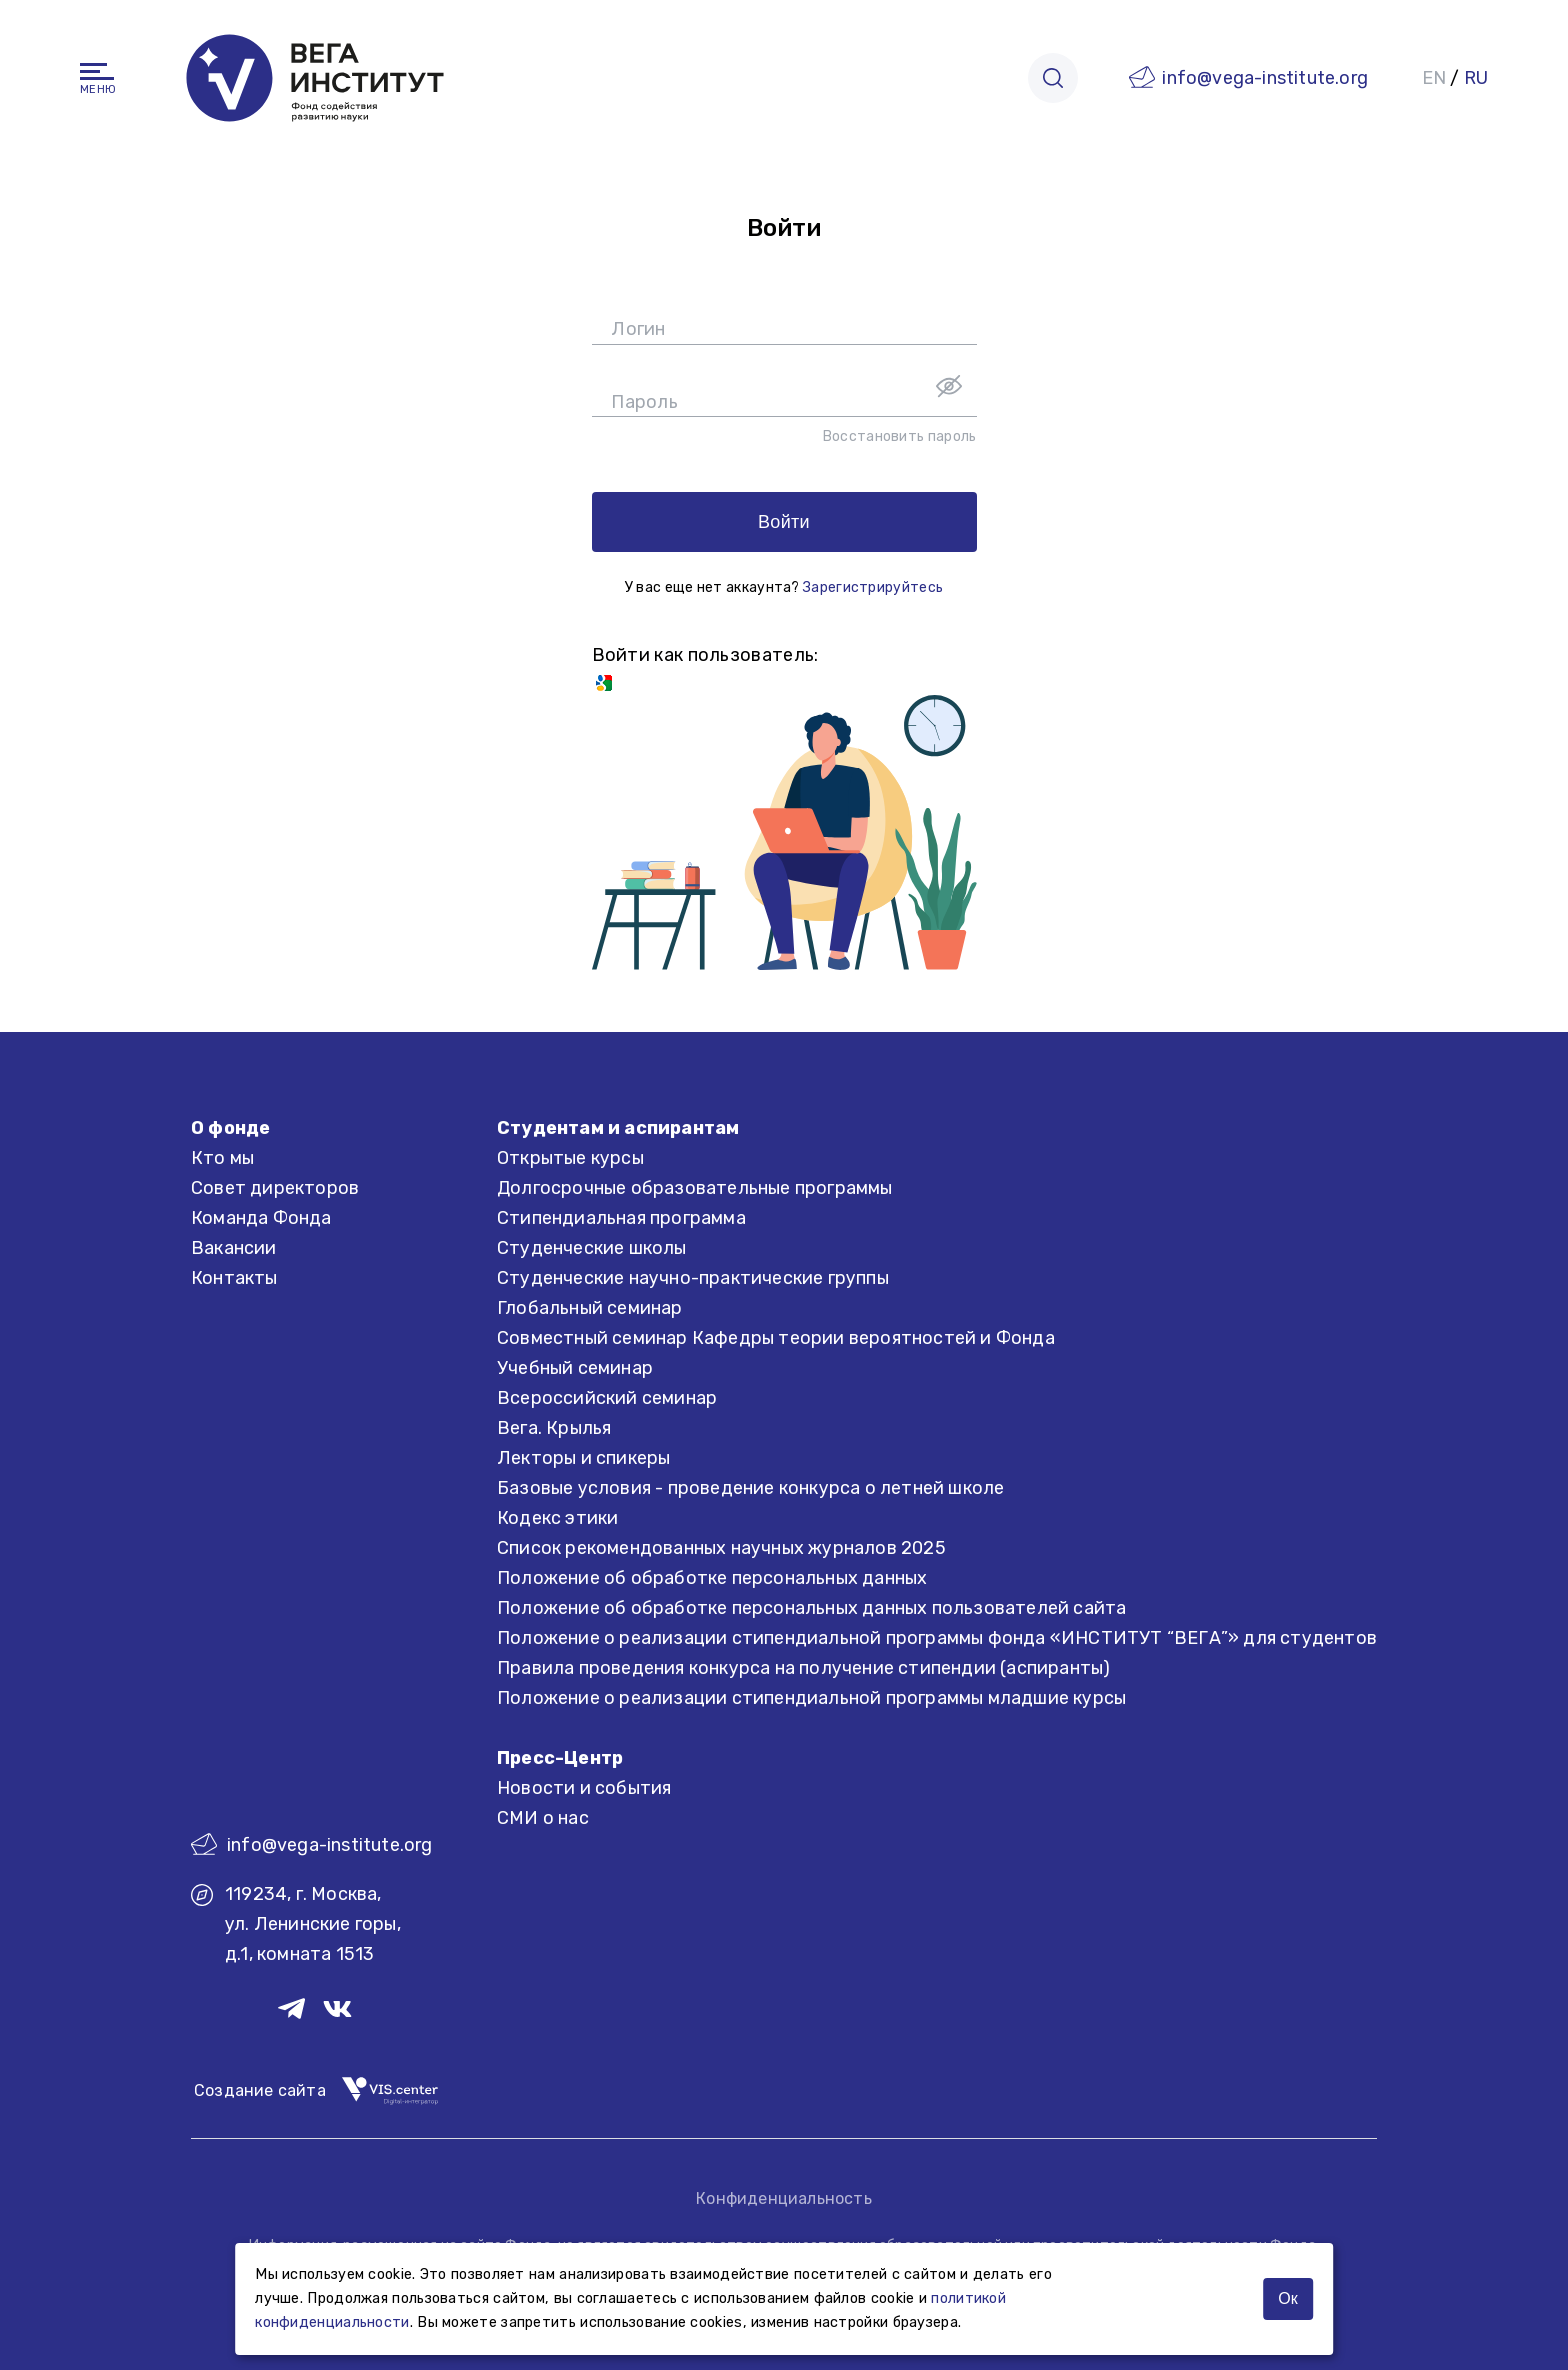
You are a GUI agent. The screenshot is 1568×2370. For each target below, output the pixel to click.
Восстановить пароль (900, 436)
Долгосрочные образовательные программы (695, 1188)
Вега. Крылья (554, 1428)
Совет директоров (275, 1188)
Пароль (644, 402)
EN (1434, 78)
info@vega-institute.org (1265, 78)
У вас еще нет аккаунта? (784, 587)
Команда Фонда (261, 1218)
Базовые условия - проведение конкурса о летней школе (750, 1488)
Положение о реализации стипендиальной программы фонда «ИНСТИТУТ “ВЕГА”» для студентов (937, 1638)
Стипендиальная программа (621, 1218)
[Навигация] (97, 71)
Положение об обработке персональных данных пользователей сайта (811, 1608)
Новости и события (584, 1788)
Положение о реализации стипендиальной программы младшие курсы (811, 1698)
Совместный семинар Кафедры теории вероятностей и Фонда (776, 1338)
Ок (1287, 2298)
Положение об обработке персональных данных (712, 1578)
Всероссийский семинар (607, 1398)
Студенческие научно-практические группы (693, 1278)
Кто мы (222, 1158)
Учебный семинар (575, 1368)
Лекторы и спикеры (583, 1458)
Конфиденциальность (784, 2198)
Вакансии (234, 1248)
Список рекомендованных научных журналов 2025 (721, 1548)
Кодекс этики (557, 1518)
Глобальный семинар (590, 1308)
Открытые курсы (570, 1158)
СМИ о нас (543, 1818)
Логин (638, 329)
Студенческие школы (592, 1248)
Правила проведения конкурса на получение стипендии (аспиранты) (803, 1668)
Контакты (234, 1278)
